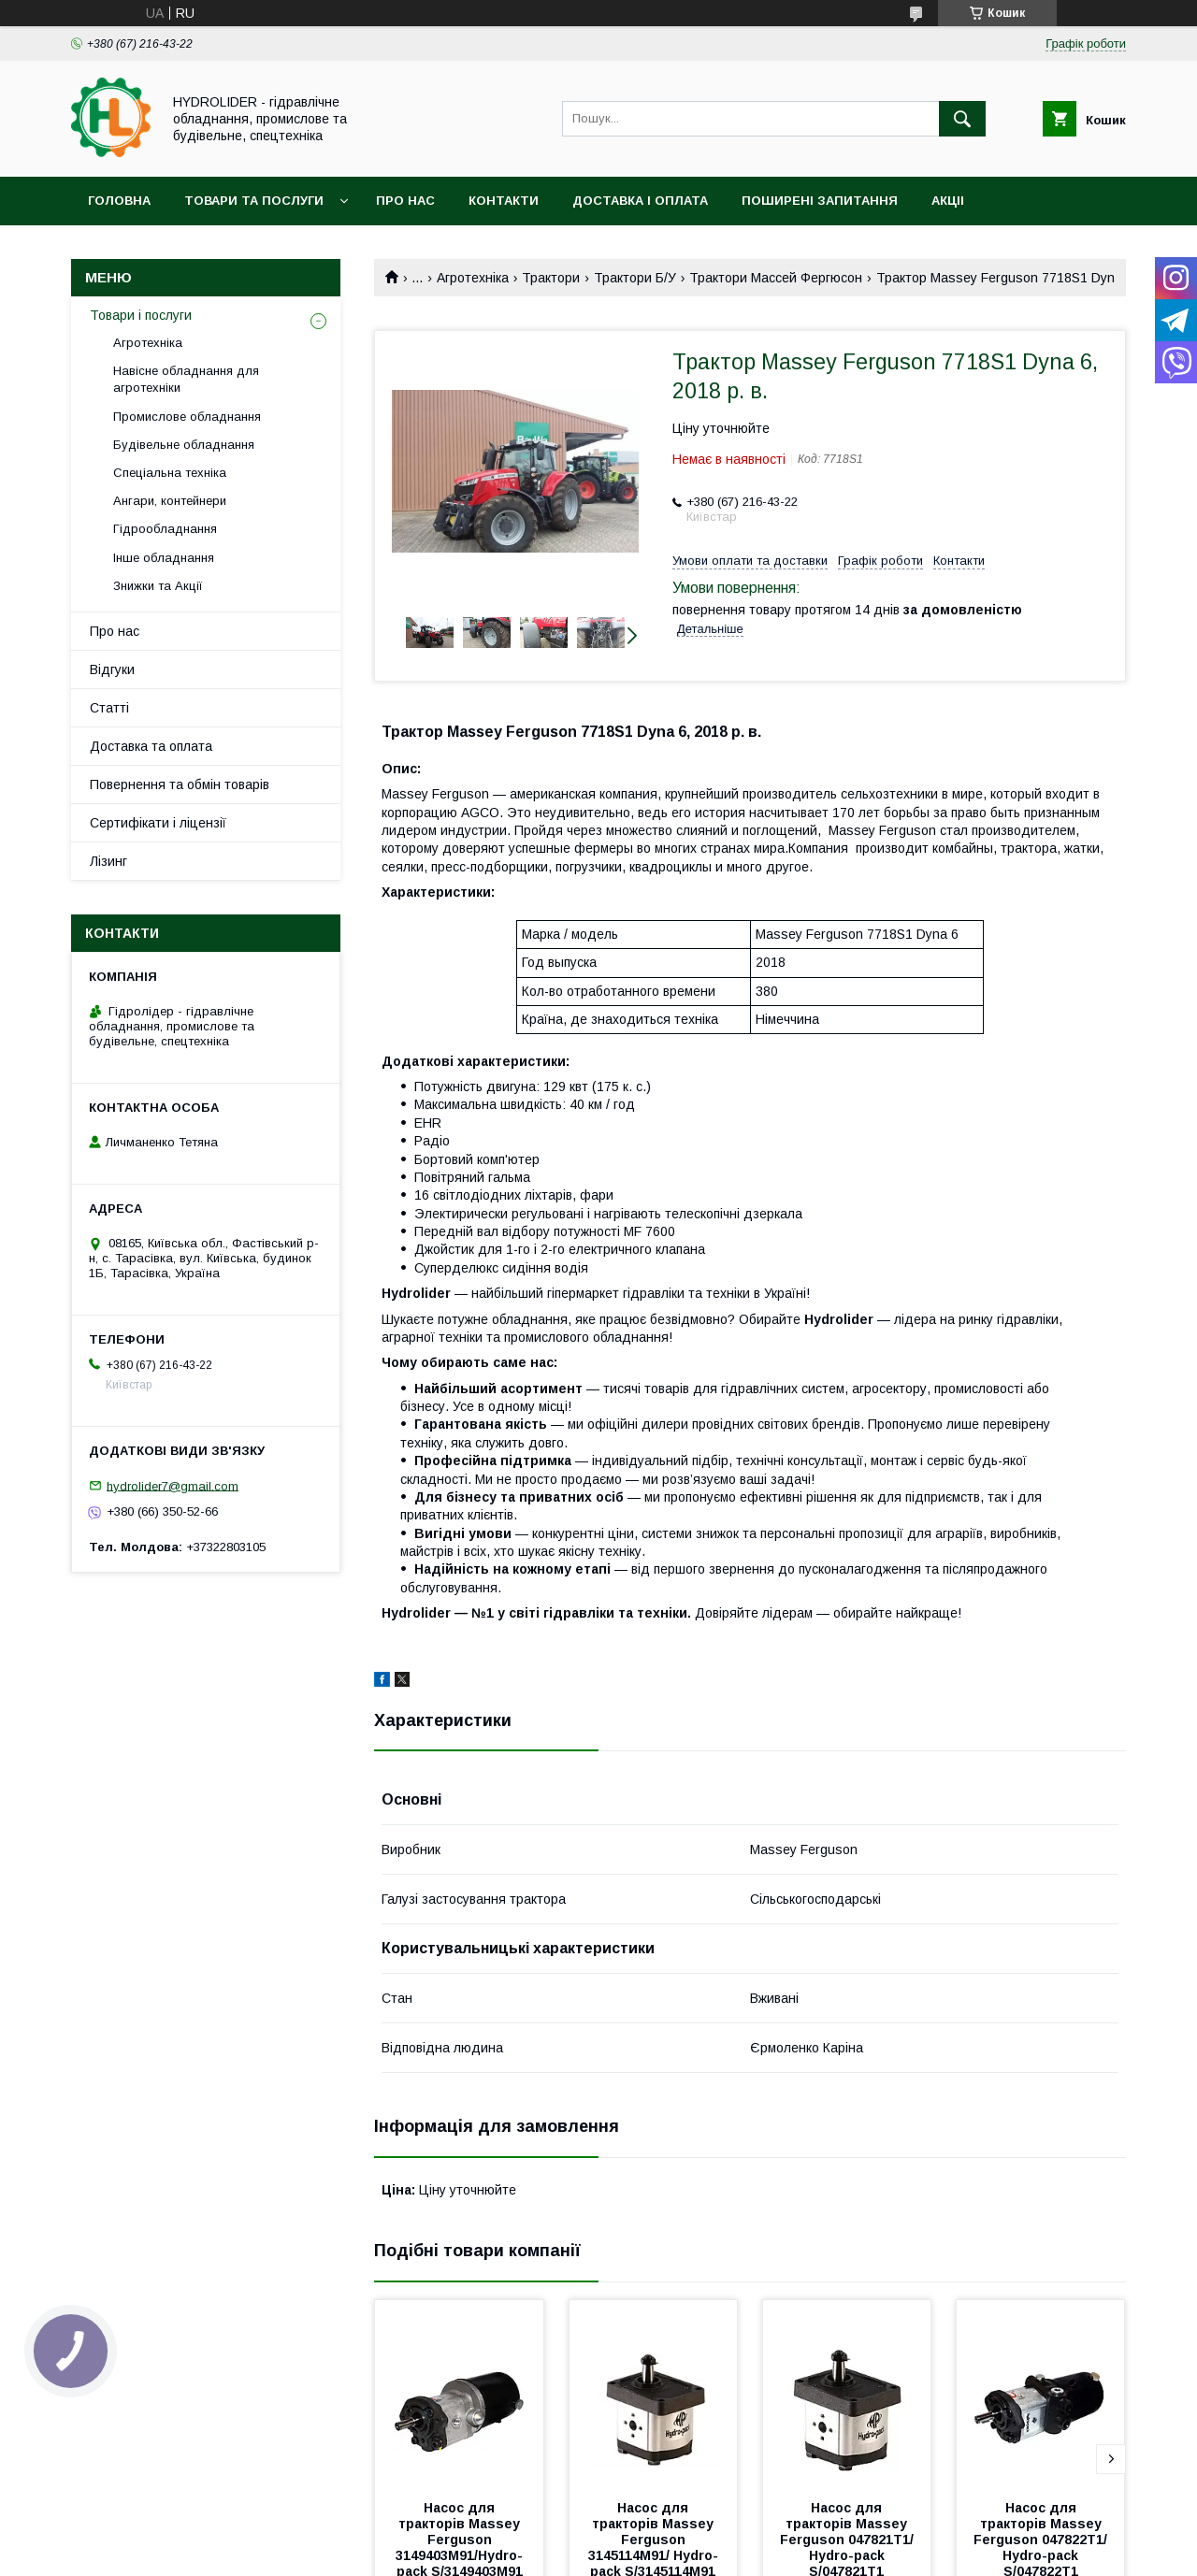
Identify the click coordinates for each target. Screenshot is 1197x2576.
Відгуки (112, 669)
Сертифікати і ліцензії (158, 822)
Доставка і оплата (640, 201)
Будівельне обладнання (183, 445)
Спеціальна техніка (169, 473)
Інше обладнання (163, 558)
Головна (119, 201)
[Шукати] (962, 119)
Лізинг (108, 861)
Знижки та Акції (158, 586)
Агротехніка (473, 277)
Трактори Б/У (635, 277)
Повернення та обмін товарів (179, 784)
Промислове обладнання (187, 417)
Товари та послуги (254, 201)
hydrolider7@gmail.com (172, 1485)
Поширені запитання (820, 201)
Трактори (551, 277)
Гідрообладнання (165, 529)
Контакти (504, 201)
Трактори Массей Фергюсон (775, 277)
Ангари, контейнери (169, 501)
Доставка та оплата (151, 746)
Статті (109, 707)
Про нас (405, 201)
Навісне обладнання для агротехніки (186, 379)
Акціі (947, 201)
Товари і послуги (141, 315)
